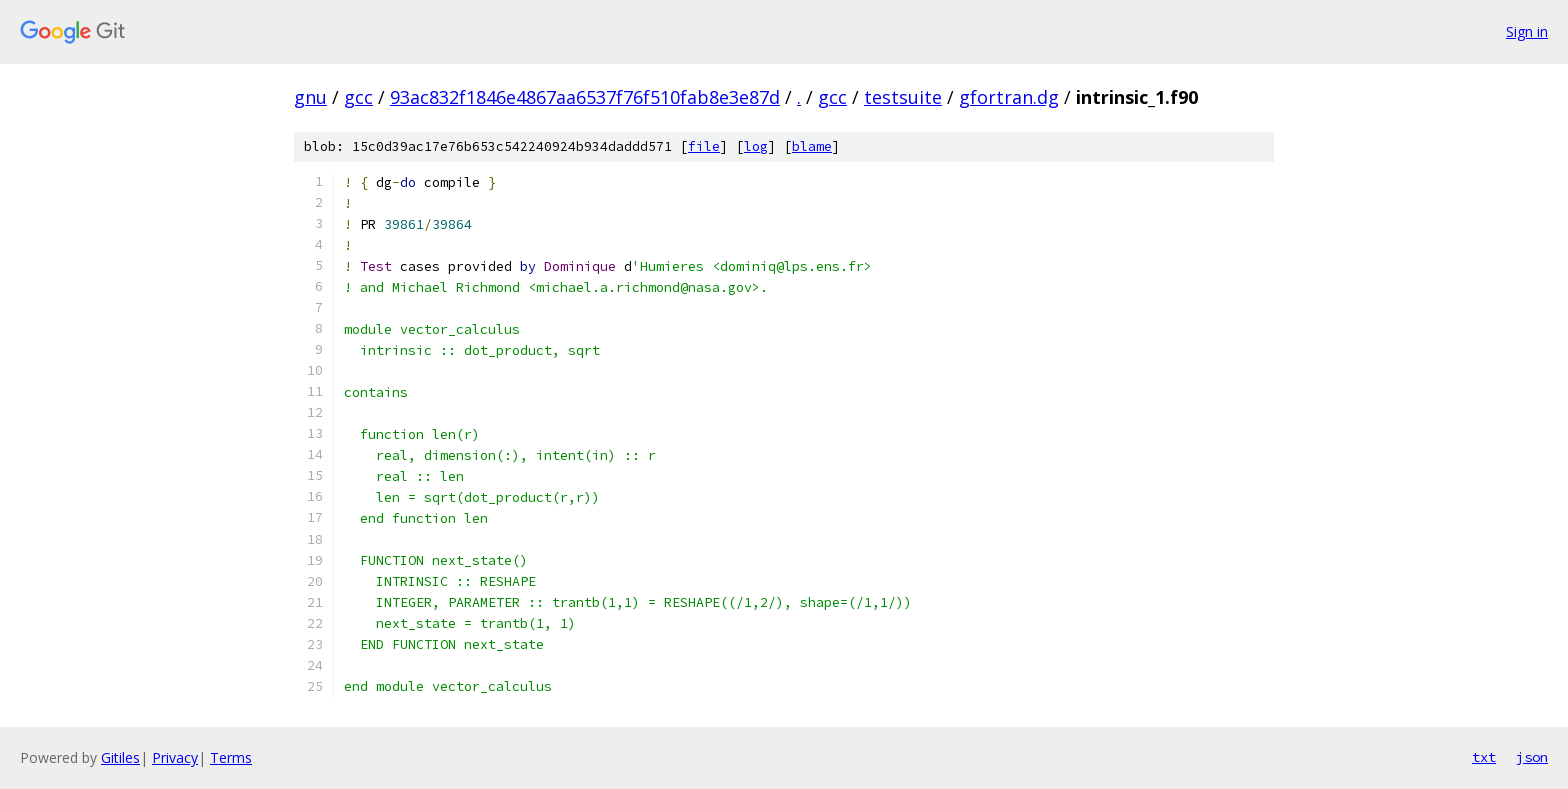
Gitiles (120, 757)
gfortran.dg (1009, 97)
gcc (358, 97)
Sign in (1527, 31)
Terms (231, 757)
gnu (310, 97)
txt (1484, 757)
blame (812, 146)
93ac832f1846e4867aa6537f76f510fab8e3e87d (585, 97)
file (704, 146)
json (1532, 757)
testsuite (903, 97)
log (756, 146)
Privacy (175, 757)
